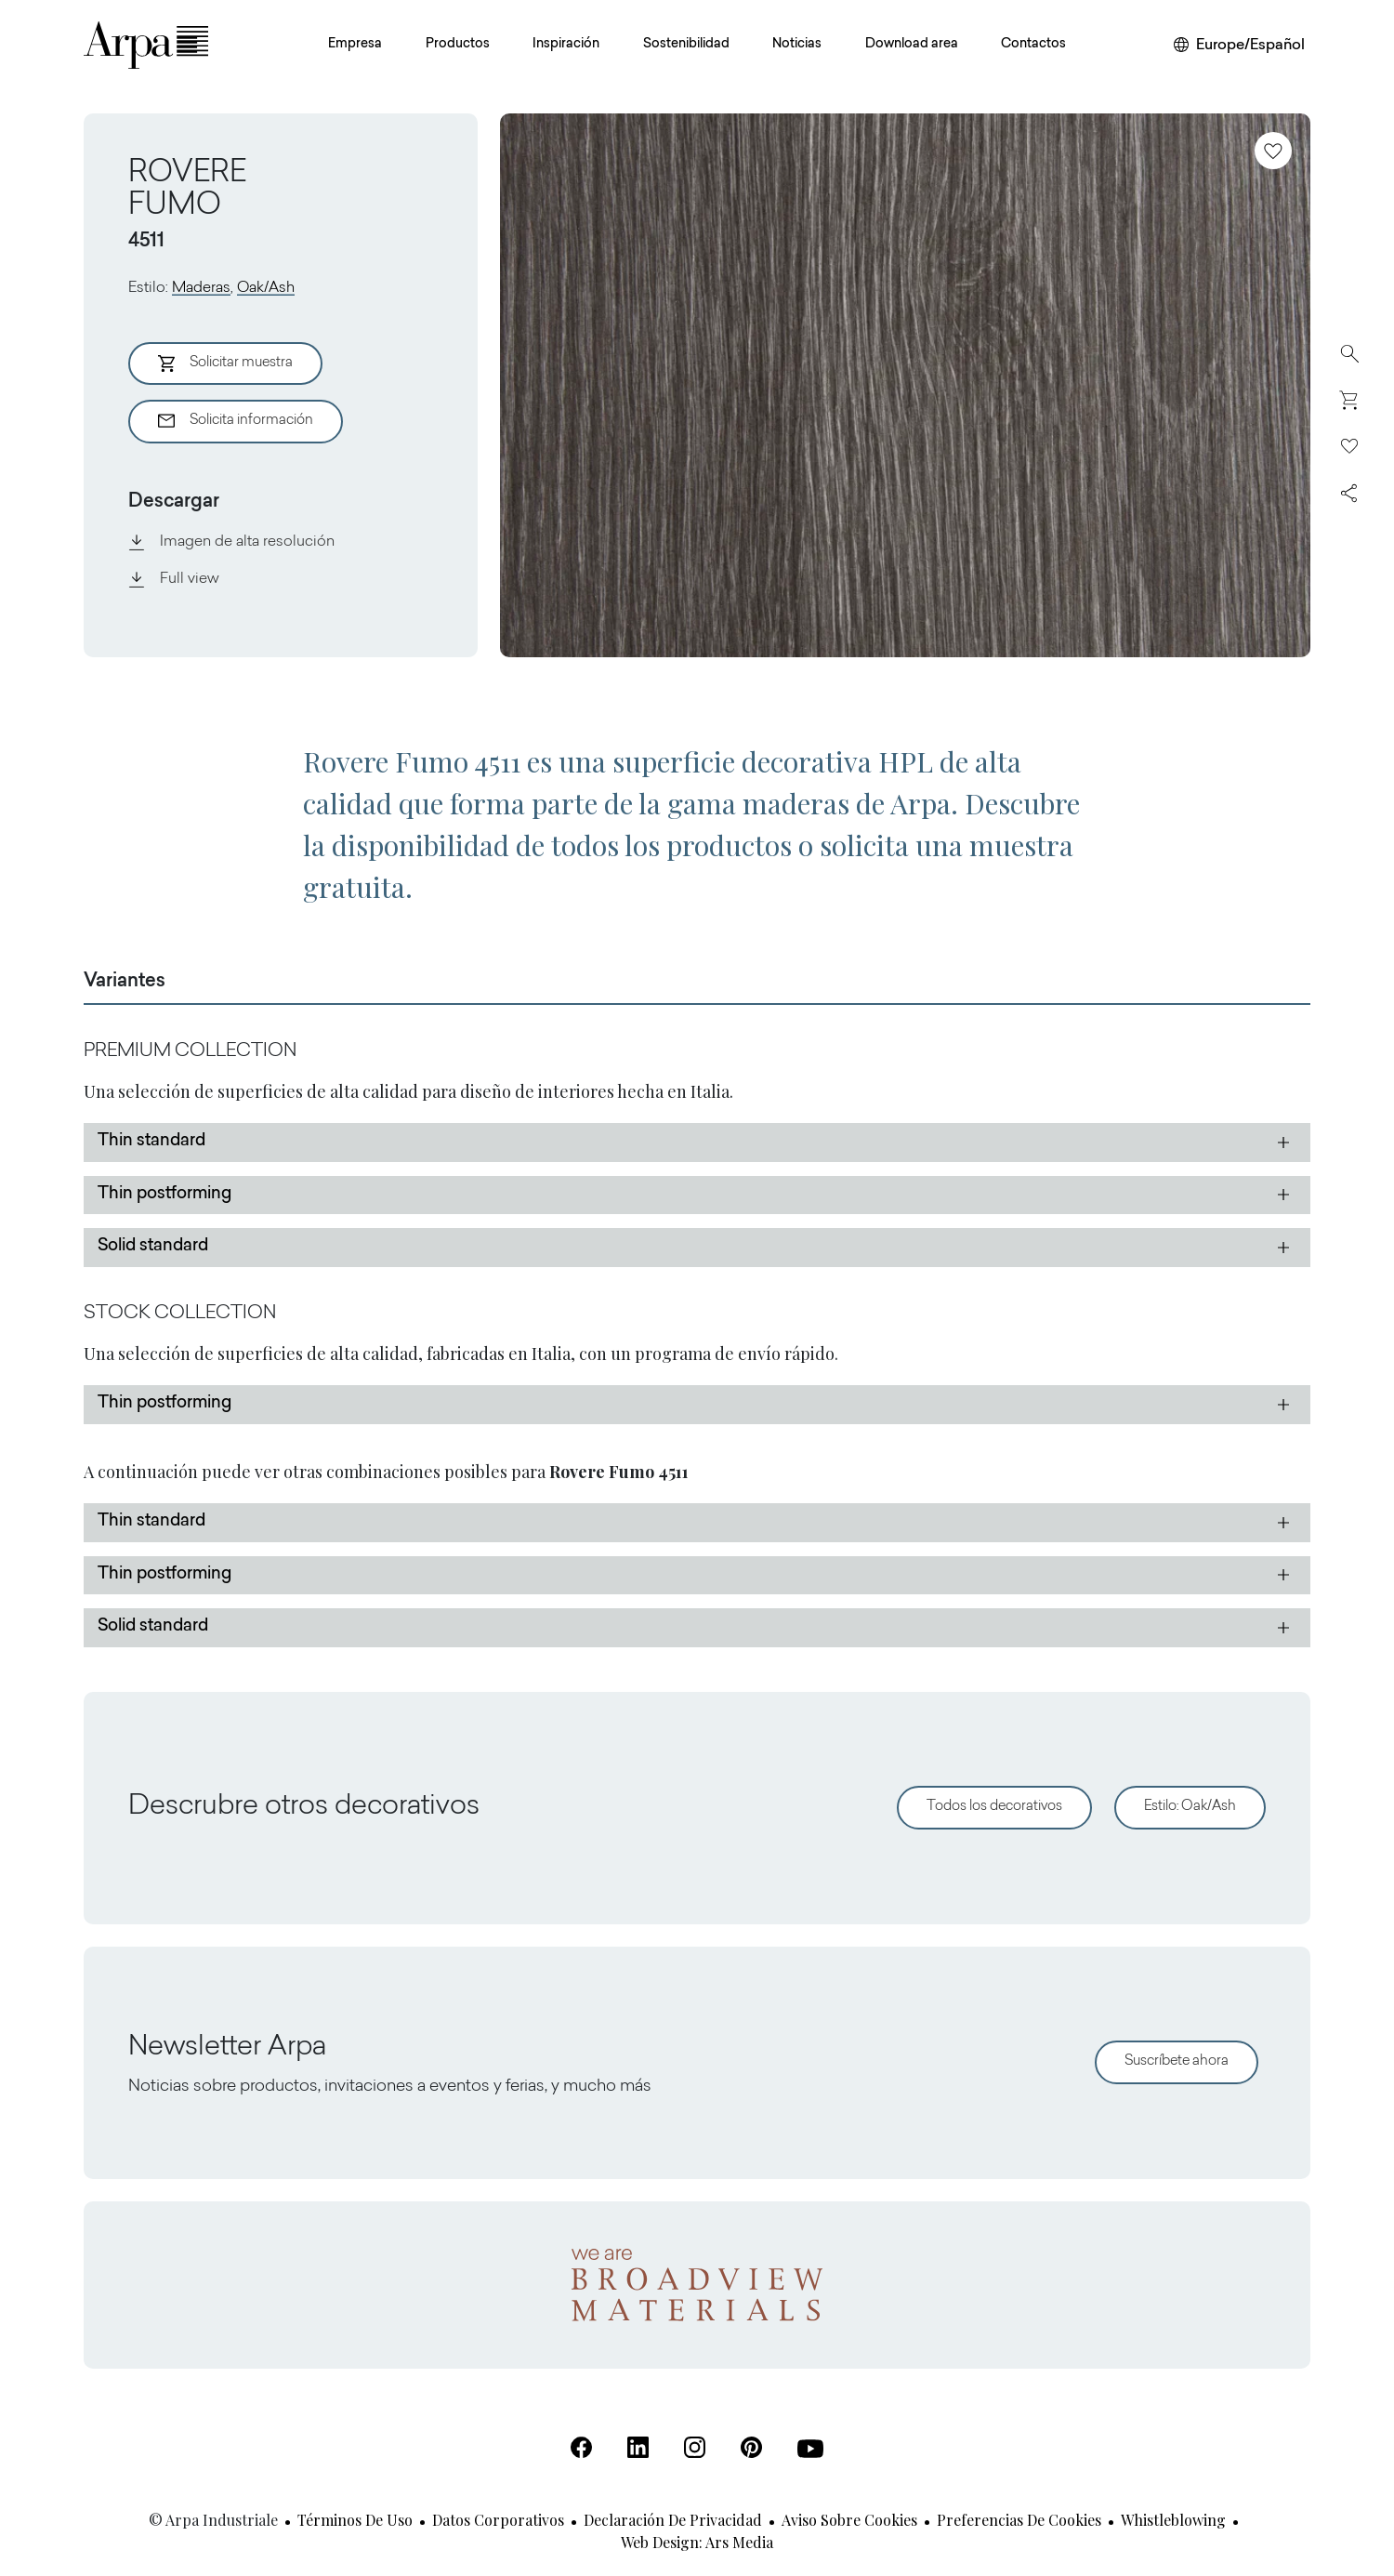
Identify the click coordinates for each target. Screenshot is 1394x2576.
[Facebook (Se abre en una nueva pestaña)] (581, 2447)
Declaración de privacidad (673, 2520)
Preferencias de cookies (1019, 2520)
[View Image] (905, 385)
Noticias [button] (797, 44)
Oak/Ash (266, 288)
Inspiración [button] (566, 44)
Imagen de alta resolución (231, 542)
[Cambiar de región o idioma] (1239, 45)
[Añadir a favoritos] (1273, 150)
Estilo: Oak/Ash (1190, 1807)
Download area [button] (911, 44)
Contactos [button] (1033, 44)
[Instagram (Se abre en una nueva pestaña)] (694, 2447)
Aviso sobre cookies (849, 2520)
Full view (173, 579)
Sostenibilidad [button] (686, 44)
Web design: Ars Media (697, 2542)
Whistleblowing (1173, 2520)
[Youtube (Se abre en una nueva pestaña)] (810, 2449)
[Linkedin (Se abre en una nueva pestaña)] (638, 2447)
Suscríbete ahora (1176, 2061)
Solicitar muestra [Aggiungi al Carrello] (225, 363)
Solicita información (235, 421)
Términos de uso (355, 2520)
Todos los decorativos (994, 1807)
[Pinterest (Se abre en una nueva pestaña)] (751, 2447)
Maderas (201, 288)
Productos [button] (458, 44)
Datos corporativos (498, 2520)
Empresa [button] (355, 44)
